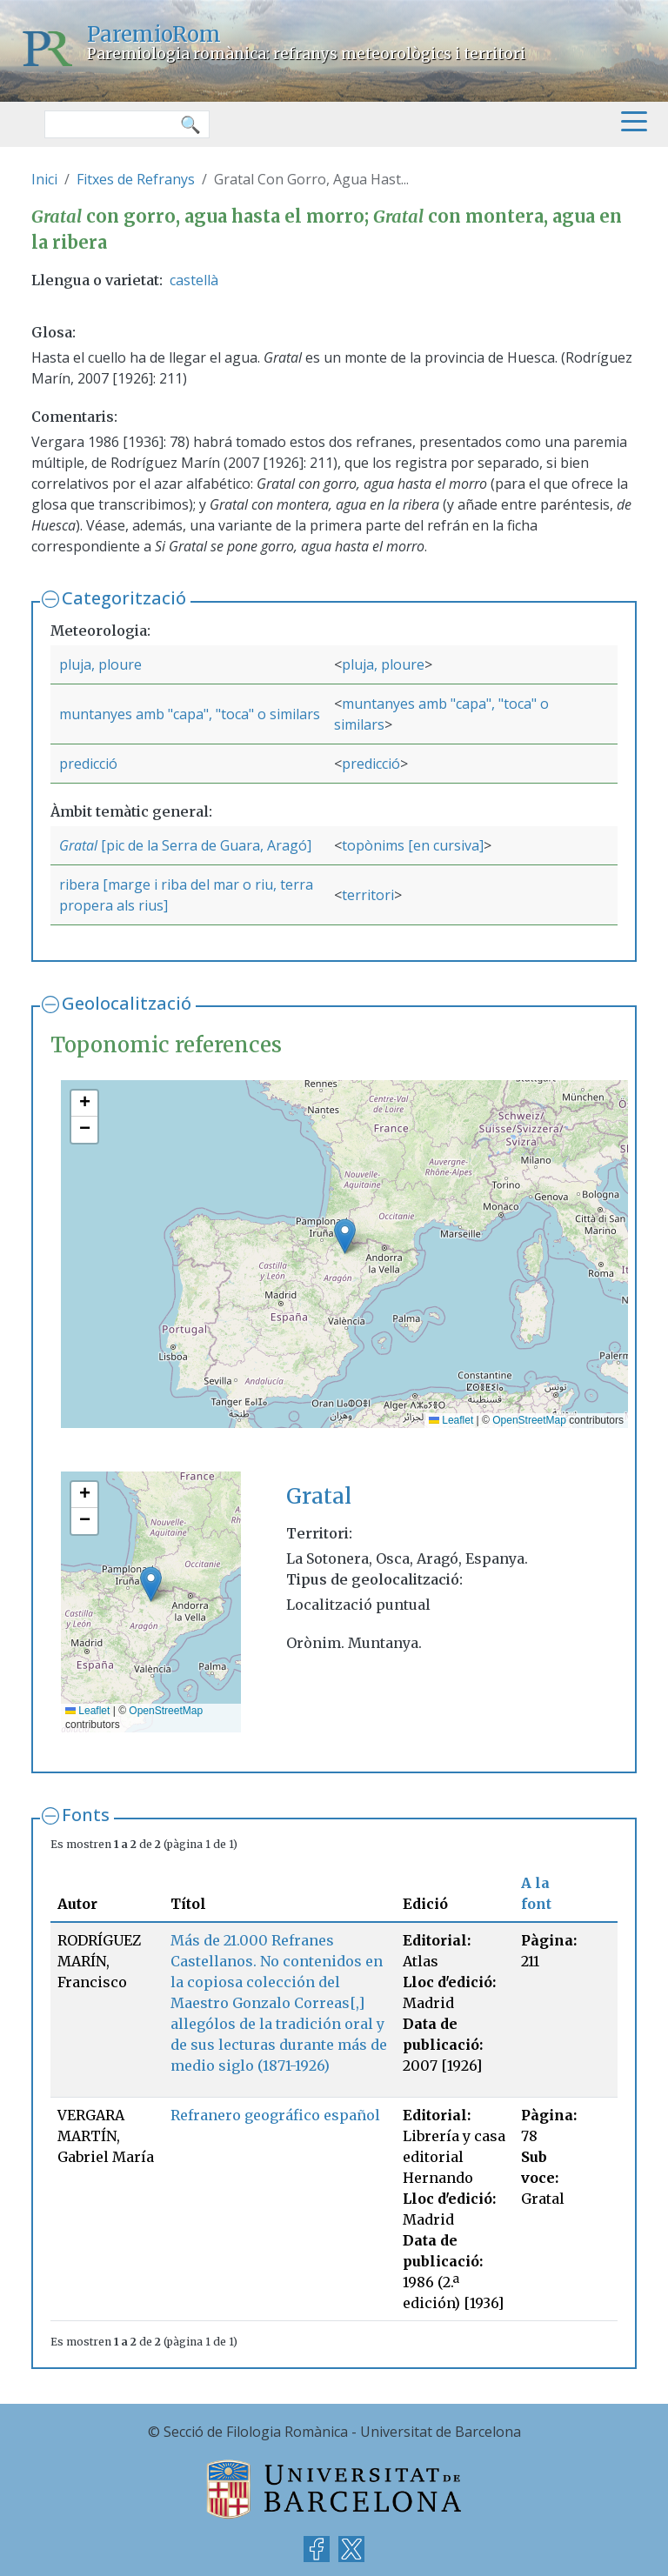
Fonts (86, 1814)
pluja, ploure (100, 664)
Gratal (78, 845)
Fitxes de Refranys (136, 179)
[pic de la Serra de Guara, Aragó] (204, 845)
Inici (44, 179)
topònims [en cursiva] (413, 845)
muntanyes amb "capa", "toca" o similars (189, 714)
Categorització (124, 598)
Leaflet (451, 1420)
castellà (194, 280)
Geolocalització (126, 1003)
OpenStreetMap (529, 1420)
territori (368, 894)
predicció (88, 763)
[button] (345, 1236)
